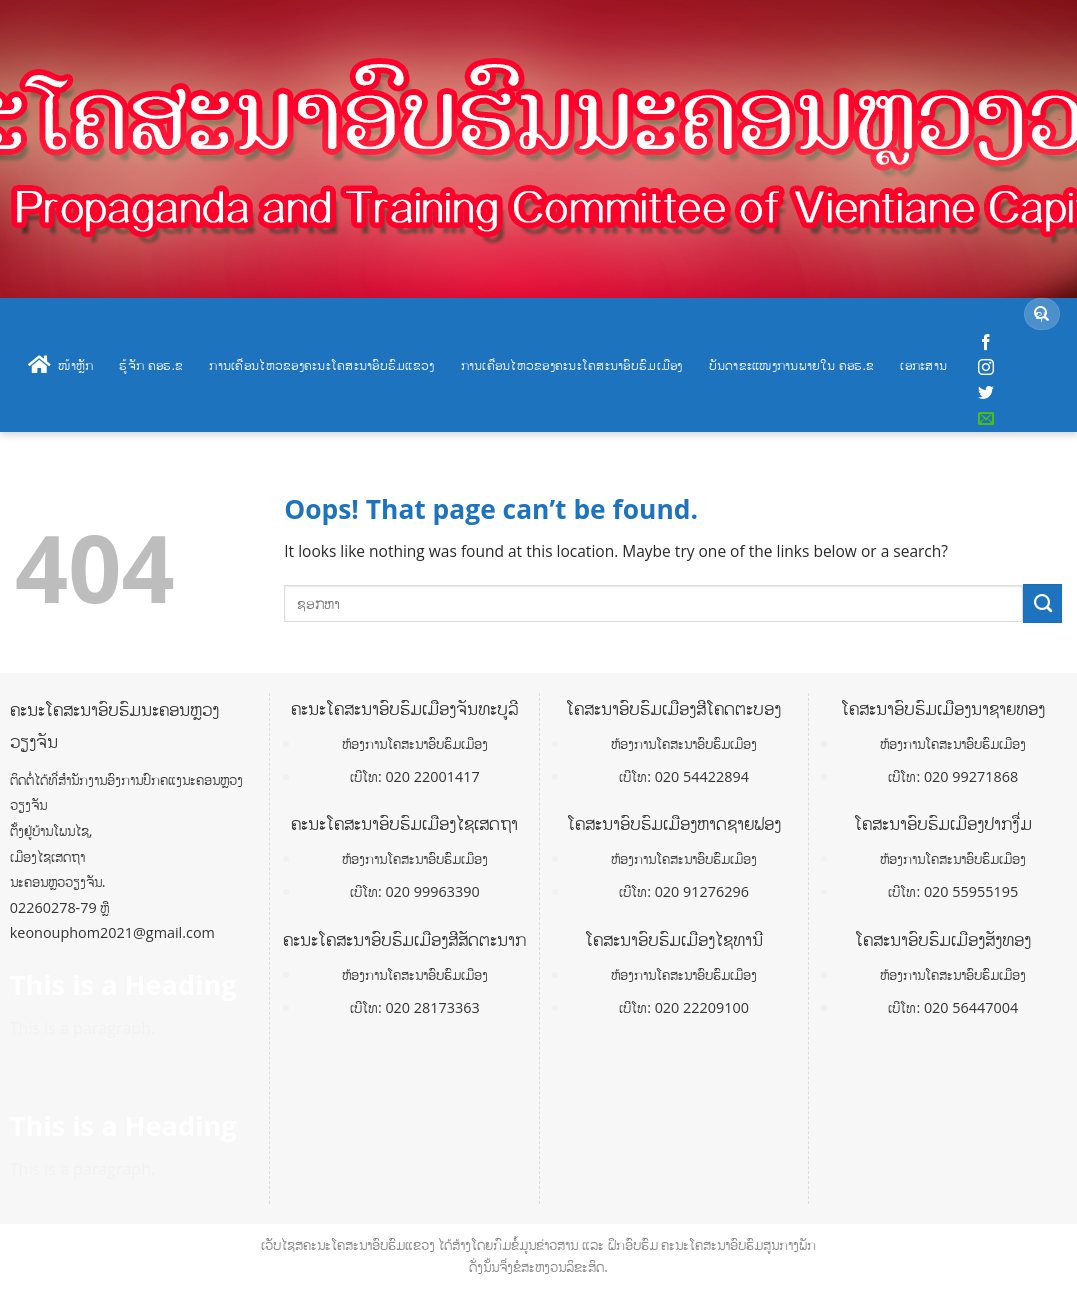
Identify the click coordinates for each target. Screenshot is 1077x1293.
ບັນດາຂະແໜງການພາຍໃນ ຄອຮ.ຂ (792, 365)
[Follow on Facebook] (986, 343)
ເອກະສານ (923, 365)
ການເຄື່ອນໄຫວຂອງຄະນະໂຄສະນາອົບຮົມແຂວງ (321, 365)
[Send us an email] (986, 419)
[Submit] (1041, 314)
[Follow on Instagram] (986, 368)
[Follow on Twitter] (986, 393)
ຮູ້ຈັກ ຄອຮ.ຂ (151, 365)
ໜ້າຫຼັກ (60, 365)
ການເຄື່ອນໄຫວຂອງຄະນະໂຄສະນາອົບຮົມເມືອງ (572, 365)
